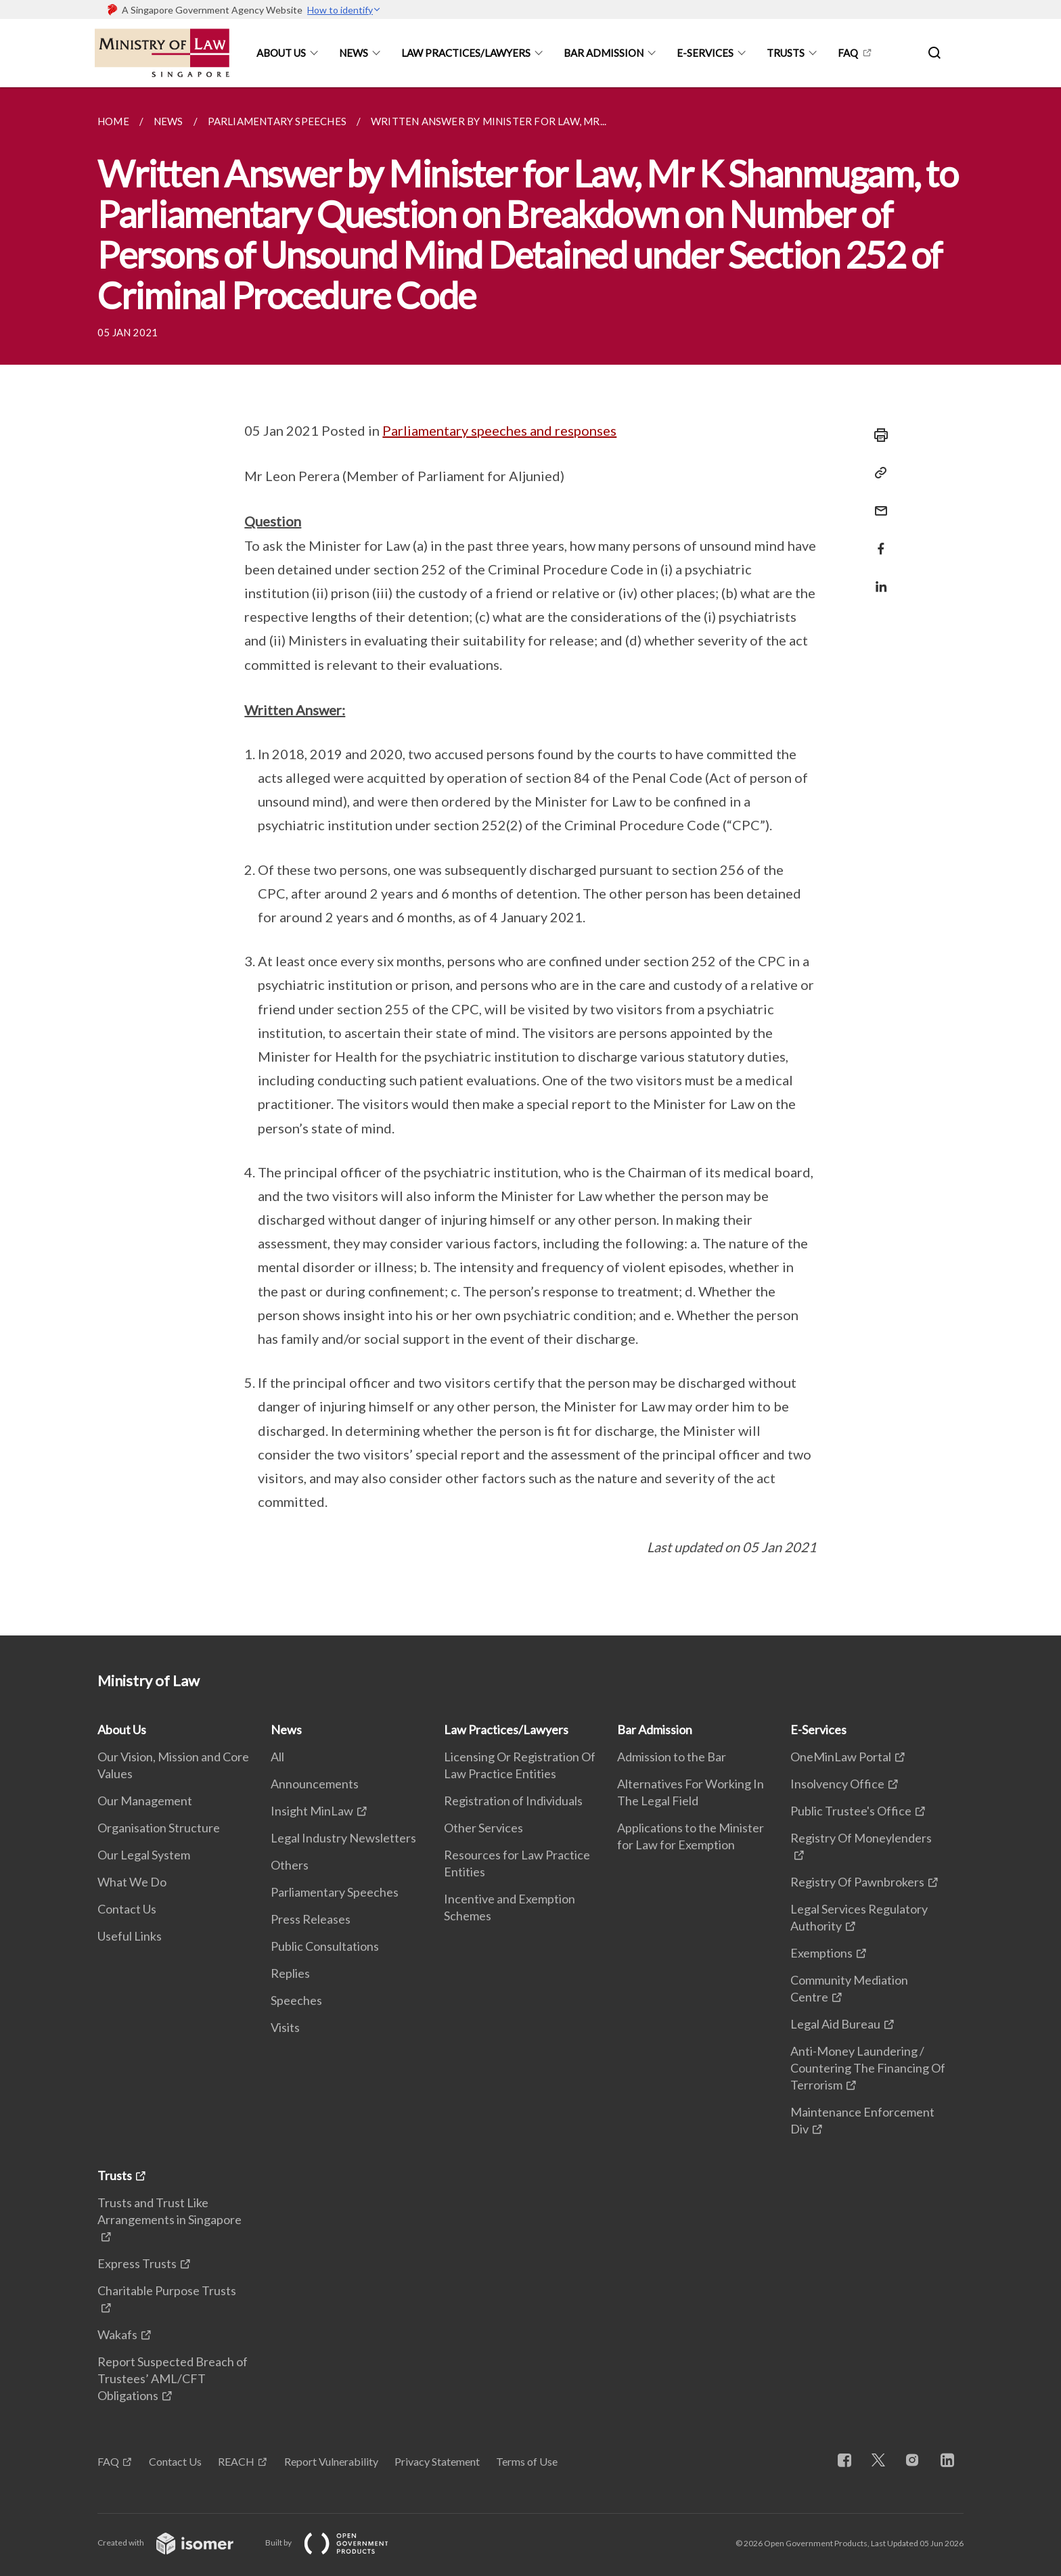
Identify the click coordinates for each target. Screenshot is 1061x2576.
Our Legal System (143, 1854)
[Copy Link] (877, 473)
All (277, 1756)
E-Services (705, 53)
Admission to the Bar (671, 1756)
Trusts (786, 53)
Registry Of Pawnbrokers (857, 1881)
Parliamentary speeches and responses (499, 430)
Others (290, 1864)
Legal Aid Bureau (835, 2023)
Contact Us (126, 1908)
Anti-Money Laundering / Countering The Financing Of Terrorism (867, 2067)
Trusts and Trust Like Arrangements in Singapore (169, 2211)
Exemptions (821, 1952)
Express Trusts (137, 2263)
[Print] (877, 435)
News (353, 53)
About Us (281, 53)
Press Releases (311, 1919)
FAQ (848, 53)
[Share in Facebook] (877, 540)
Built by (337, 2542)
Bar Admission (604, 53)
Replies (290, 1973)
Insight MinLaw (312, 1810)
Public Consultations (325, 1946)
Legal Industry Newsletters (343, 1837)
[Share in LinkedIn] (877, 578)
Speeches (296, 2000)
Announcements (315, 1783)
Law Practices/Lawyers (465, 53)
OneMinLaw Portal (840, 1756)
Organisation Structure (158, 1827)
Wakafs (117, 2334)
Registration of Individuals (513, 1800)
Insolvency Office (837, 1783)
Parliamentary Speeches (335, 1891)
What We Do (131, 1881)
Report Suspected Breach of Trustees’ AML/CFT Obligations (172, 2378)
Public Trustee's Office (850, 1810)
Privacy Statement (437, 2461)
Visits (285, 2027)
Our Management (144, 1800)
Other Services (483, 1827)
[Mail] (877, 502)
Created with (176, 2542)
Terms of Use (527, 2461)
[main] (530, 861)
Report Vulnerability (331, 2461)
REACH (236, 2461)
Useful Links (129, 1935)
